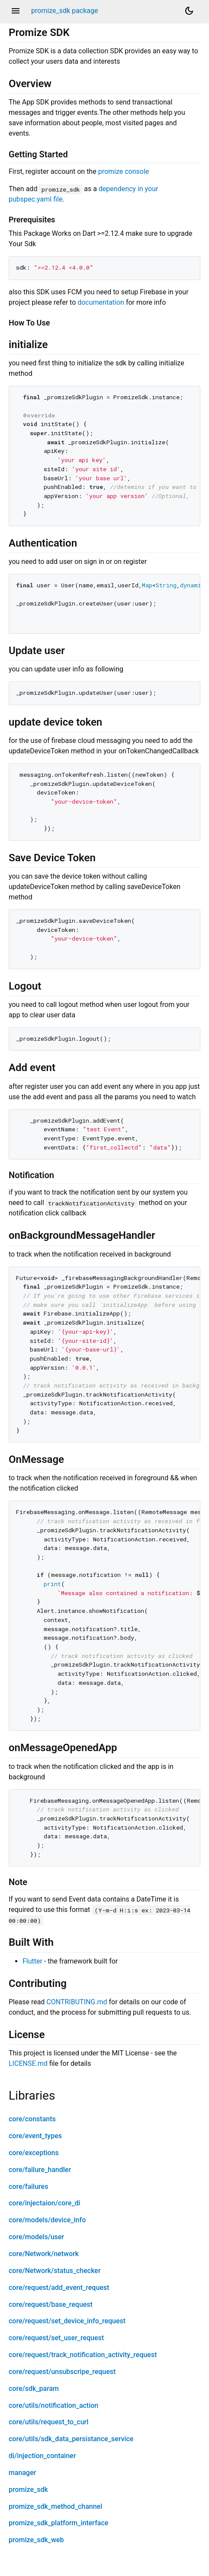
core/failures (28, 2186)
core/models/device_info (47, 2220)
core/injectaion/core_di (44, 2203)
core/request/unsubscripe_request (62, 2372)
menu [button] (15, 11)
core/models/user (36, 2237)
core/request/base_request (51, 2304)
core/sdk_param (34, 2388)
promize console (123, 171)
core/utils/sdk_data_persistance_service (71, 2439)
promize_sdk (28, 2489)
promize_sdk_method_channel (55, 2506)
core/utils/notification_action (53, 2405)
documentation (100, 302)
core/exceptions (34, 2153)
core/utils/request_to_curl (48, 2422)
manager (22, 2473)
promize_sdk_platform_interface (58, 2523)
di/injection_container (42, 2456)
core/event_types (35, 2136)
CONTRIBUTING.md (76, 2002)
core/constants (32, 2119)
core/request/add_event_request (59, 2287)
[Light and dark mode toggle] (189, 11)
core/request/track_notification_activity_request (83, 2355)
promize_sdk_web (36, 2540)
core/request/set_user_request (56, 2338)
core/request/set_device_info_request (67, 2321)
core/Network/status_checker (55, 2271)
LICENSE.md (28, 2063)
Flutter (32, 1961)
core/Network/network (44, 2254)
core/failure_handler (40, 2170)
